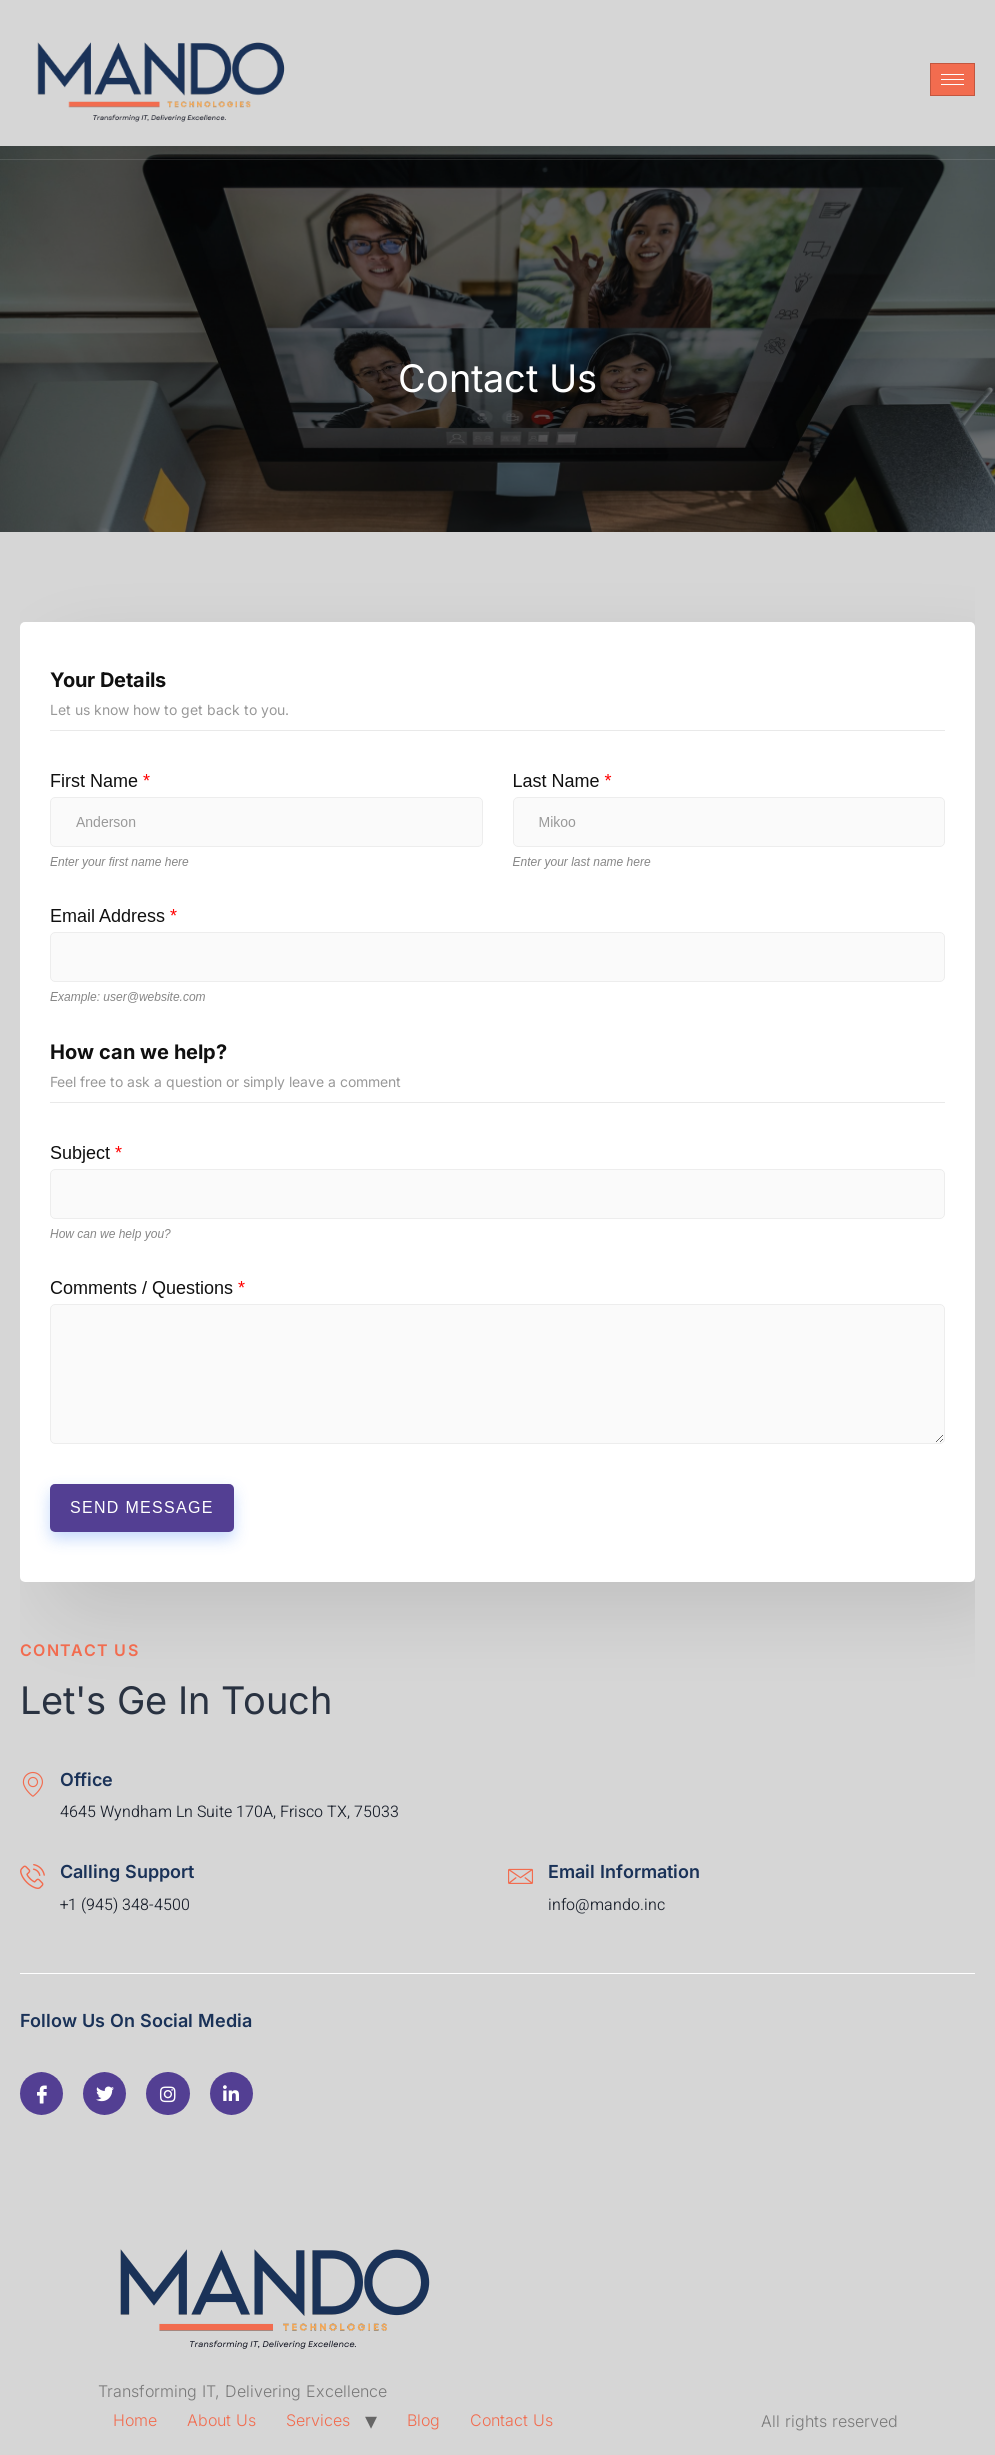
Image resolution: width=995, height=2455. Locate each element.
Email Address (113, 916)
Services (318, 2420)
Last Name (562, 781)
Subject (86, 1153)
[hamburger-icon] (952, 79)
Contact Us (511, 2420)
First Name (100, 781)
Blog (423, 2420)
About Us (221, 2420)
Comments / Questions (147, 1288)
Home (135, 2420)
